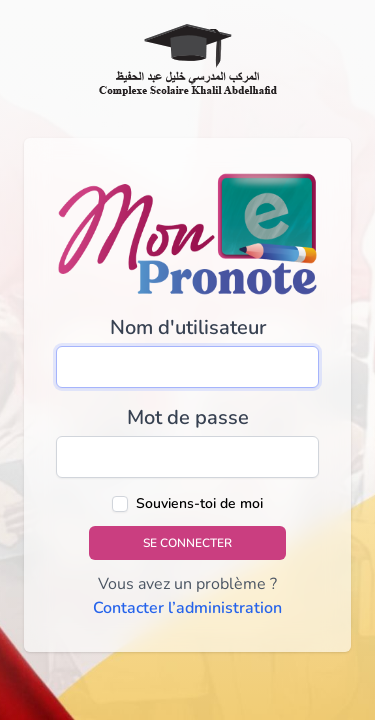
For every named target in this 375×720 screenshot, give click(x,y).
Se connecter (187, 543)
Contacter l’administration (187, 608)
